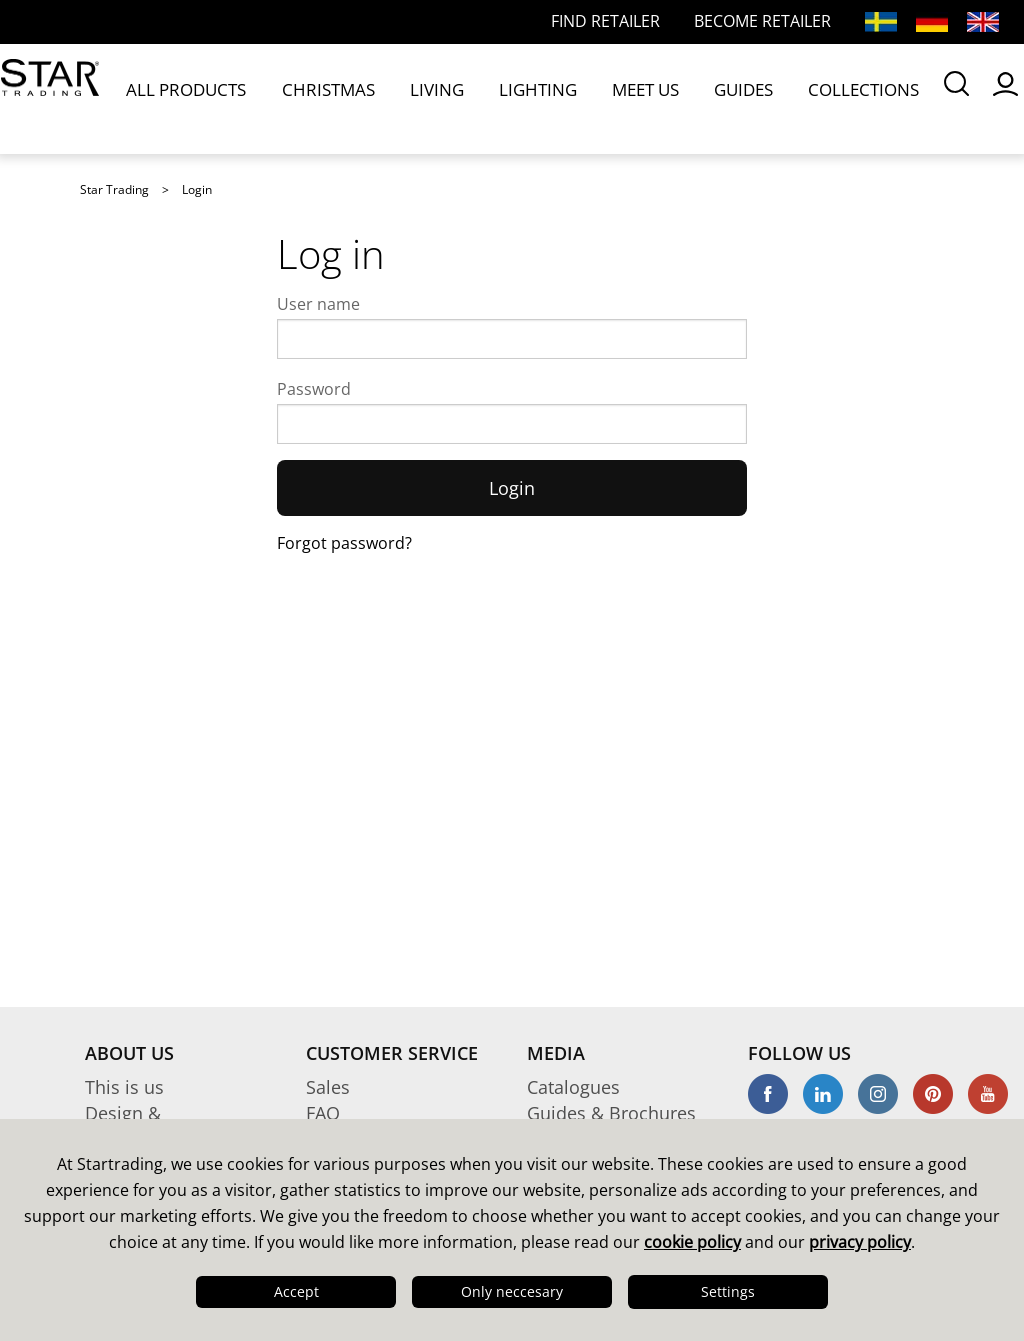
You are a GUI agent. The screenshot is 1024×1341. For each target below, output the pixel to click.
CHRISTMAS (301, 98)
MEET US (531, 98)
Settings (728, 1291)
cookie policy (692, 1242)
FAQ (323, 1113)
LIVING (380, 98)
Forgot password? (344, 543)
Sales (328, 1087)
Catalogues (573, 1087)
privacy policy (860, 1242)
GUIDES (604, 98)
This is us (124, 1087)
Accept (296, 1291)
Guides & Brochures (611, 1113)
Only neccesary (512, 1291)
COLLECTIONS (693, 98)
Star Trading (114, 189)
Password (314, 389)
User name (318, 304)
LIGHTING (452, 98)
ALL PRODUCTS (194, 98)
